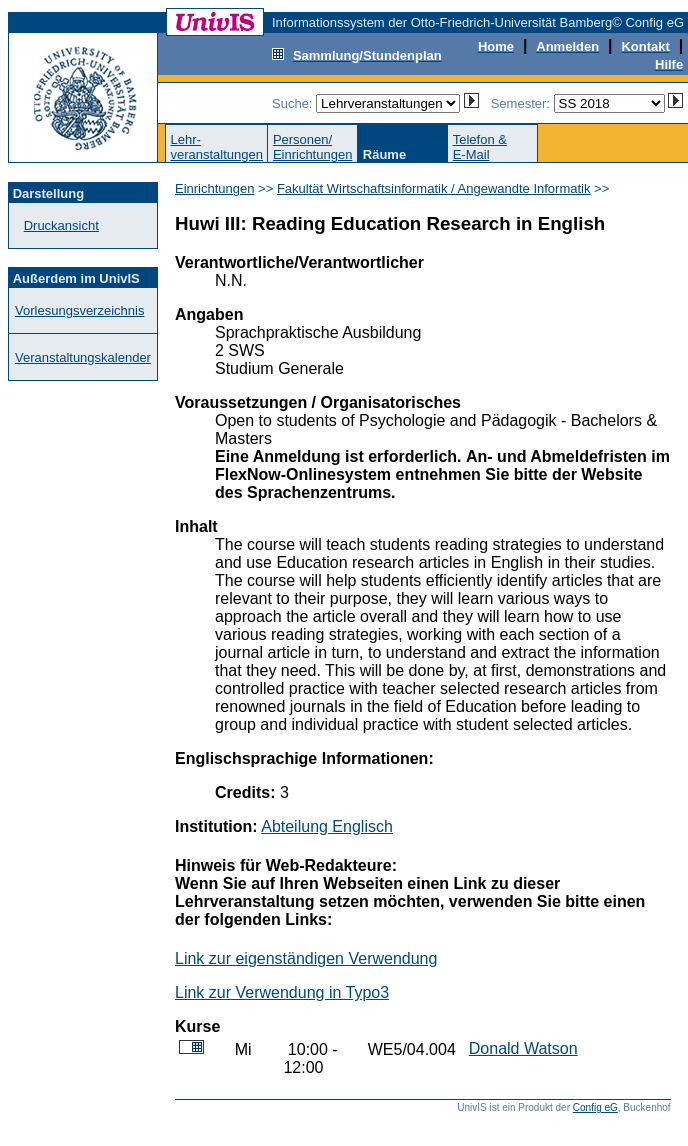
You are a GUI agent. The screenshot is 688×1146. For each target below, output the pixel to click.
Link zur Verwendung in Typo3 (282, 992)
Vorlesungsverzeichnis (79, 310)
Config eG (595, 1107)
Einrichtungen (215, 188)
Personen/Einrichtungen (313, 147)
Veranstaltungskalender (83, 357)
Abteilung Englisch (327, 826)
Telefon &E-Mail (480, 147)
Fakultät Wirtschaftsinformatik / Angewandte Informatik (434, 188)
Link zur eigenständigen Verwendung (306, 958)
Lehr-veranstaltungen (216, 147)
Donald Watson (523, 1048)
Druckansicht (61, 225)
